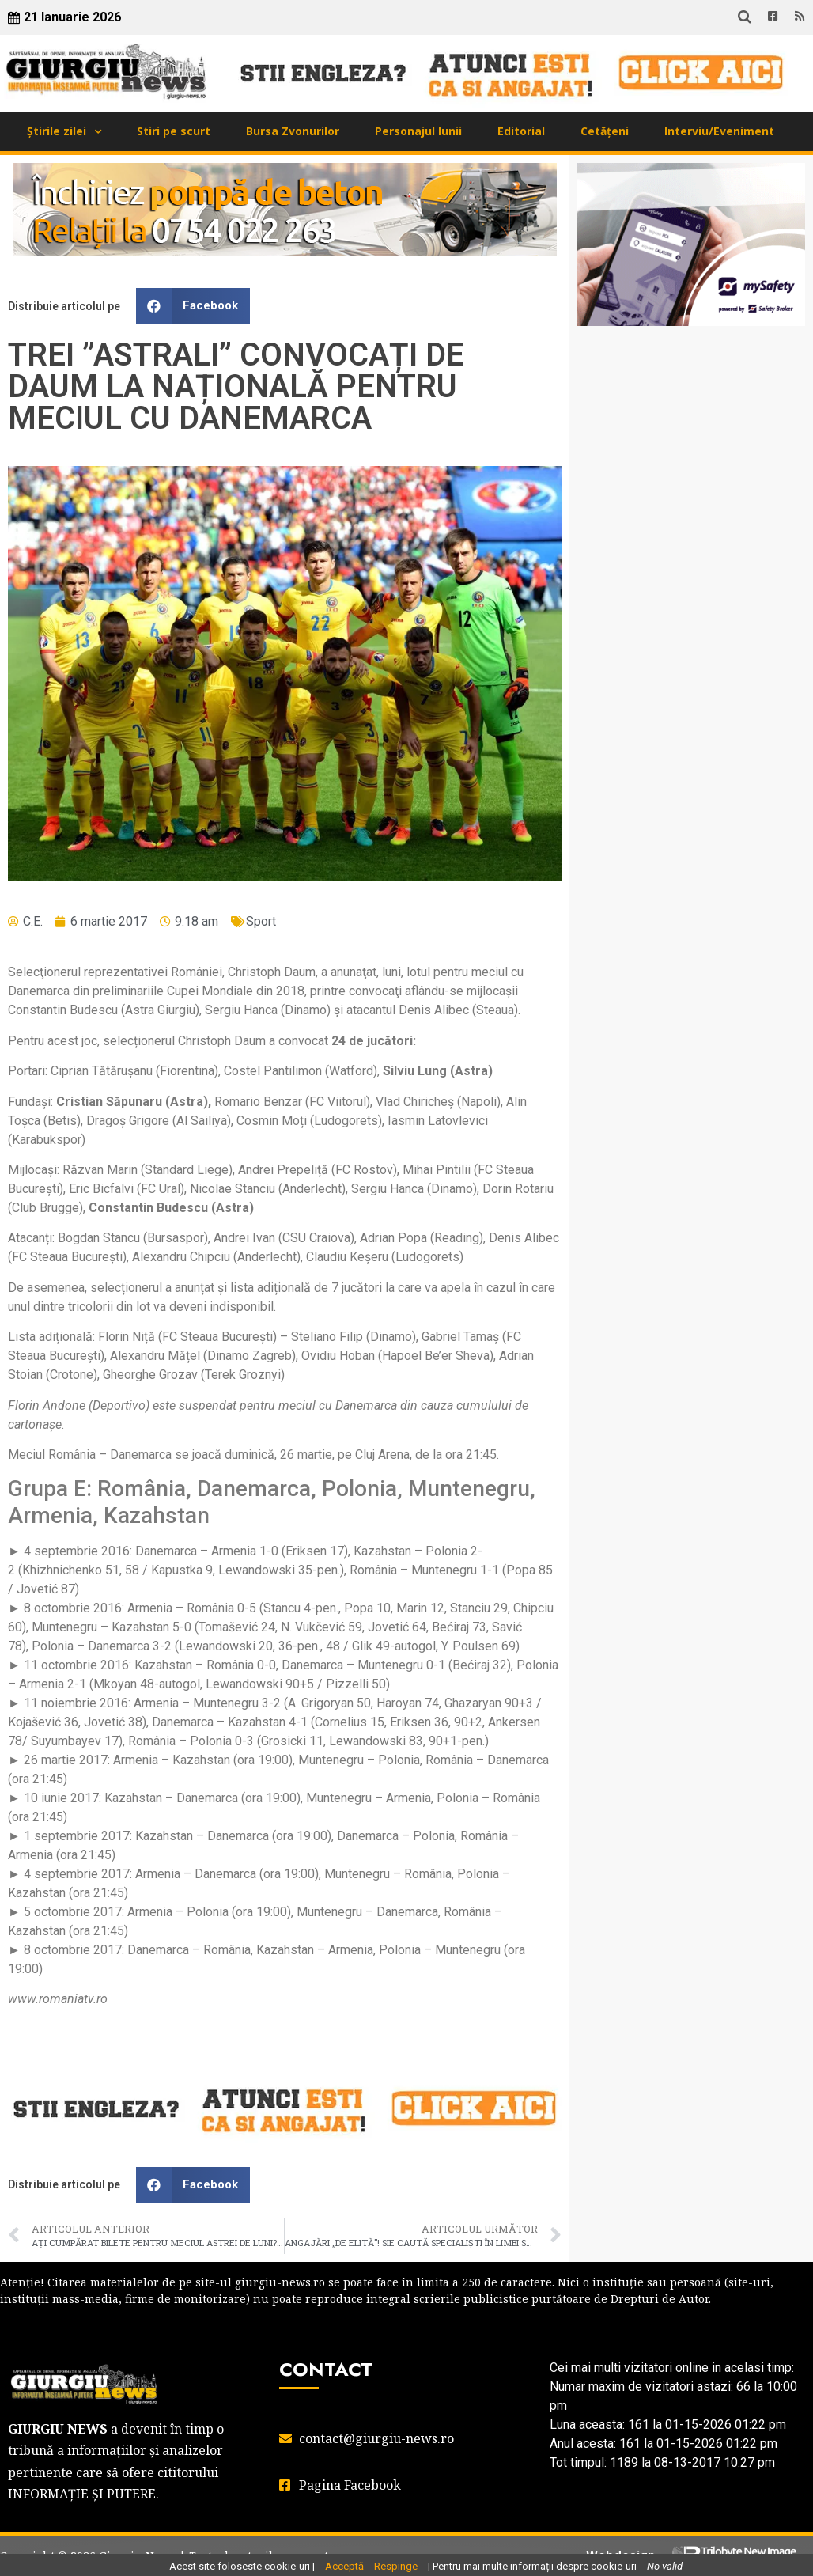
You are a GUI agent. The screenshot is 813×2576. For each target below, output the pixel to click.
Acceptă (344, 2566)
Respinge (396, 2566)
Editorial (521, 130)
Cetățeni (604, 130)
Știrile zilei (56, 130)
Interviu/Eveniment (719, 130)
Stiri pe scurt (173, 130)
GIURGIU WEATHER (691, 401)
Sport (261, 921)
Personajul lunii (418, 130)
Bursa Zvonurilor (292, 130)
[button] (193, 306)
